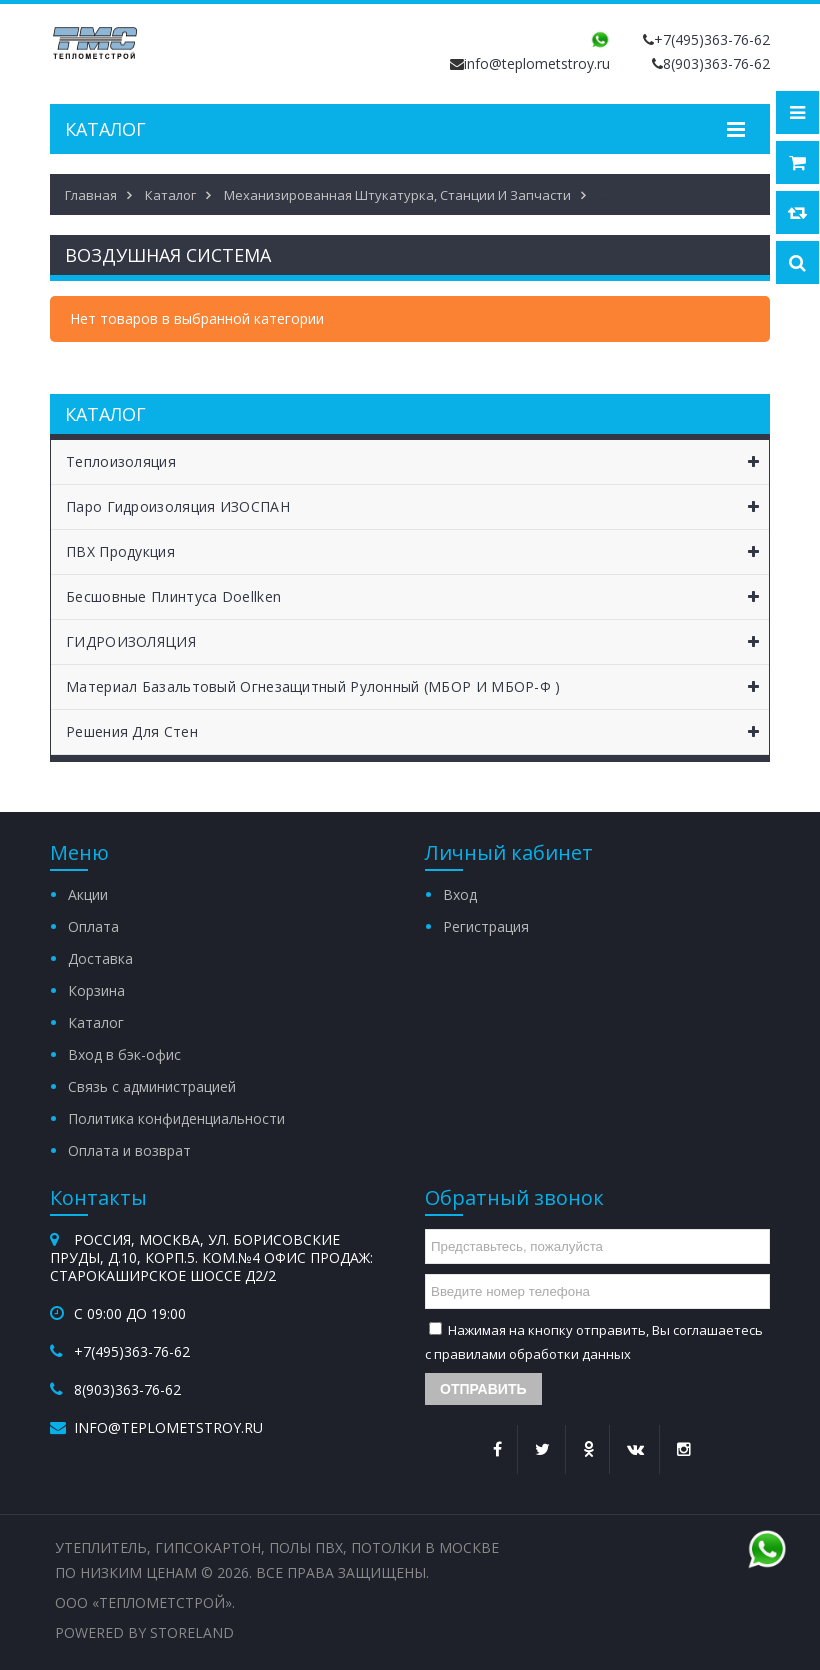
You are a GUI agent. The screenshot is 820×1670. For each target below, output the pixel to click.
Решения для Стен (417, 732)
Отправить (483, 1389)
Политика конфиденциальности (176, 1118)
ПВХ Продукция (417, 552)
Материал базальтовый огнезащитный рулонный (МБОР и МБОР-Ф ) (417, 687)
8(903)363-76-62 (716, 63)
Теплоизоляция (417, 462)
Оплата (93, 926)
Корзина (96, 990)
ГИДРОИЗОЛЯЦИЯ (417, 642)
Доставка (100, 958)
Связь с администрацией (152, 1086)
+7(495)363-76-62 (712, 39)
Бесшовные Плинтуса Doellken (417, 597)
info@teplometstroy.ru (537, 63)
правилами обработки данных (532, 1354)
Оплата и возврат (129, 1150)
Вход (460, 894)
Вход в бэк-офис (124, 1054)
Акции (88, 894)
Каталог (96, 1022)
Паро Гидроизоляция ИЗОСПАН (417, 507)
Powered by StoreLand (144, 1632)
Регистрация (486, 926)
